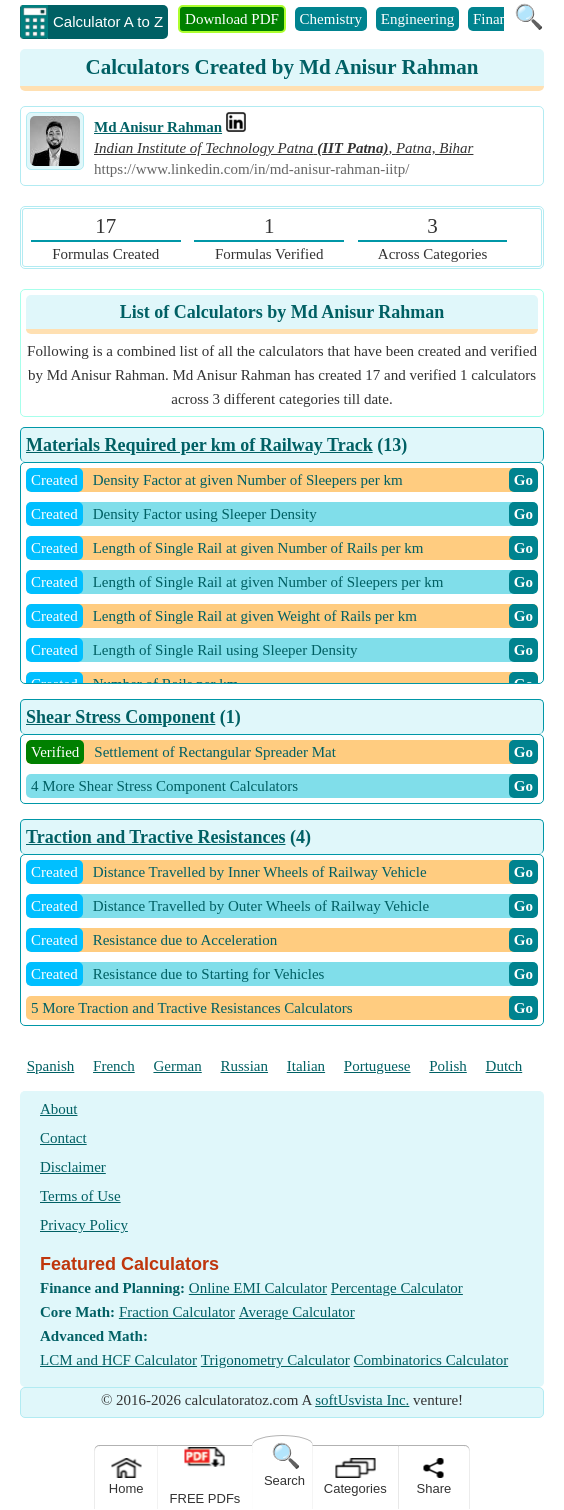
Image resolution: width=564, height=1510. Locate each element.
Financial (501, 19)
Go (523, 480)
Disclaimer (73, 1167)
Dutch (504, 1066)
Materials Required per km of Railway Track (199, 445)
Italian (306, 1066)
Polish (448, 1066)
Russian (245, 1066)
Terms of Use (80, 1196)
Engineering (417, 19)
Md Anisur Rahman (158, 127)
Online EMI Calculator (258, 1288)
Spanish (51, 1066)
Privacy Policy (84, 1225)
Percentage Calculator (397, 1288)
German (177, 1066)
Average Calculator (297, 1312)
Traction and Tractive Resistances (155, 837)
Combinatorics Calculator (431, 1360)
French (114, 1066)
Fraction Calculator (177, 1312)
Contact (63, 1138)
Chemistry (331, 19)
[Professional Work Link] (236, 127)
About (59, 1109)
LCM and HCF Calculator (118, 1360)
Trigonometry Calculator (275, 1360)
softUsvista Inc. (362, 1400)
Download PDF (232, 19)
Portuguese (377, 1066)
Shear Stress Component (120, 717)
